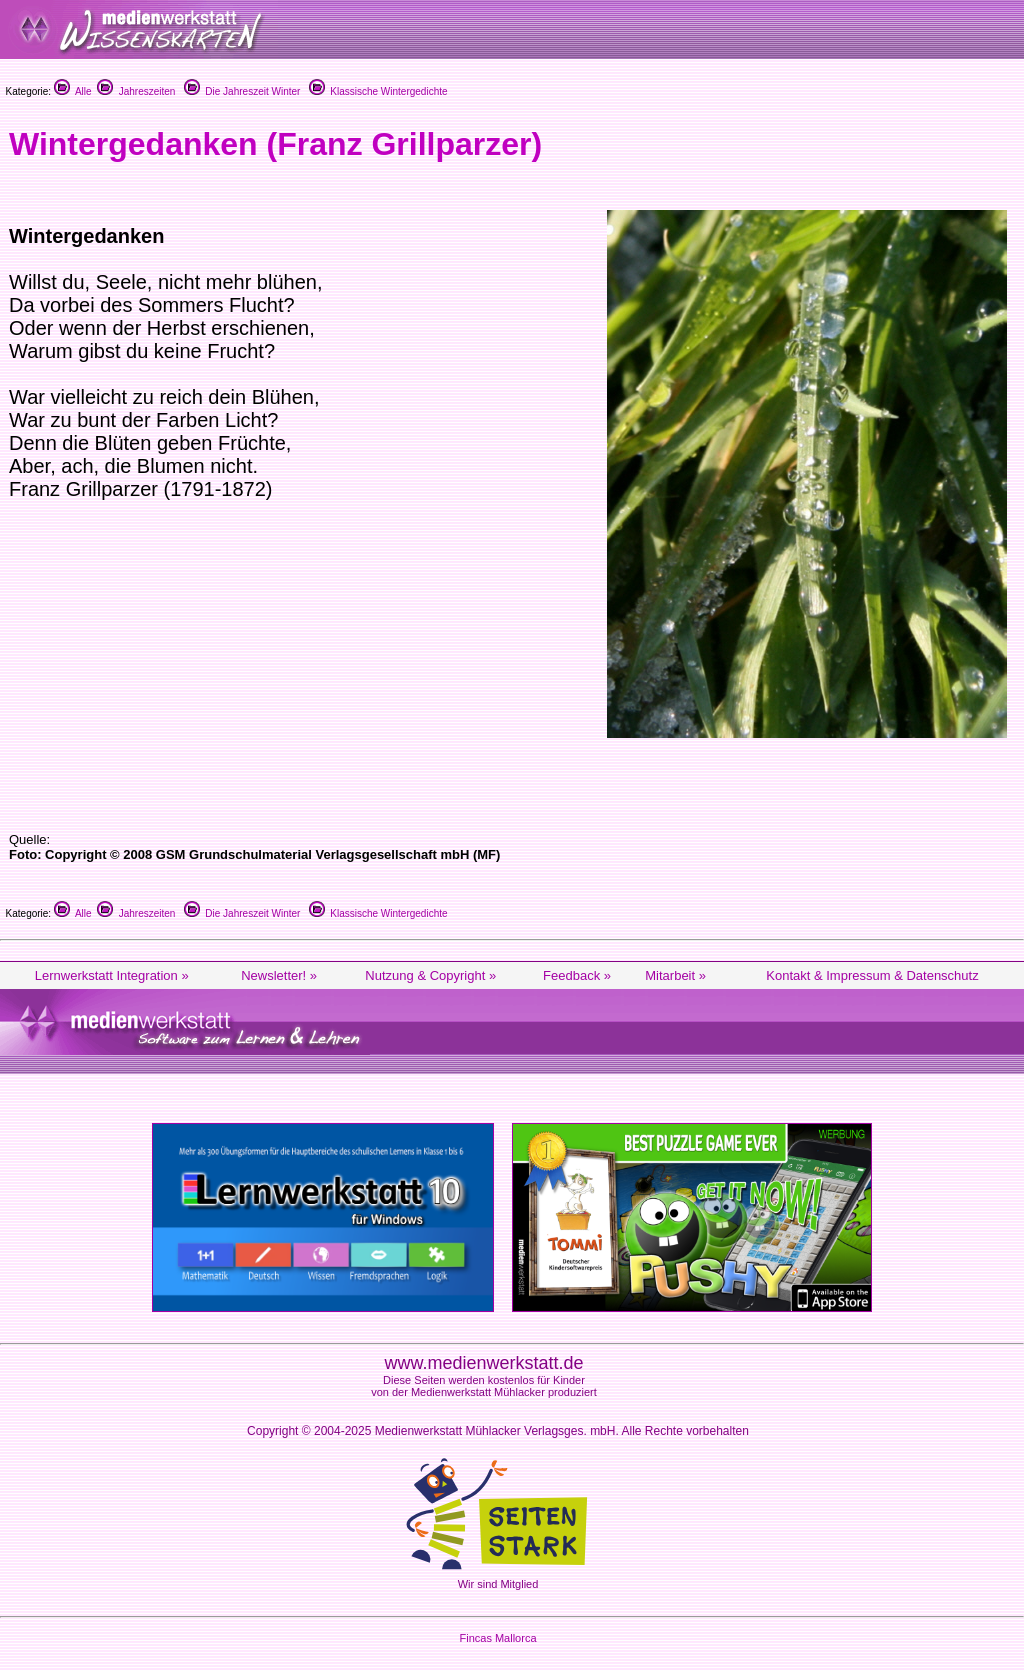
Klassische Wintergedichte (378, 91)
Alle (73, 91)
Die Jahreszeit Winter (242, 91)
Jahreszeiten (136, 91)
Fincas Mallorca (497, 1638)
